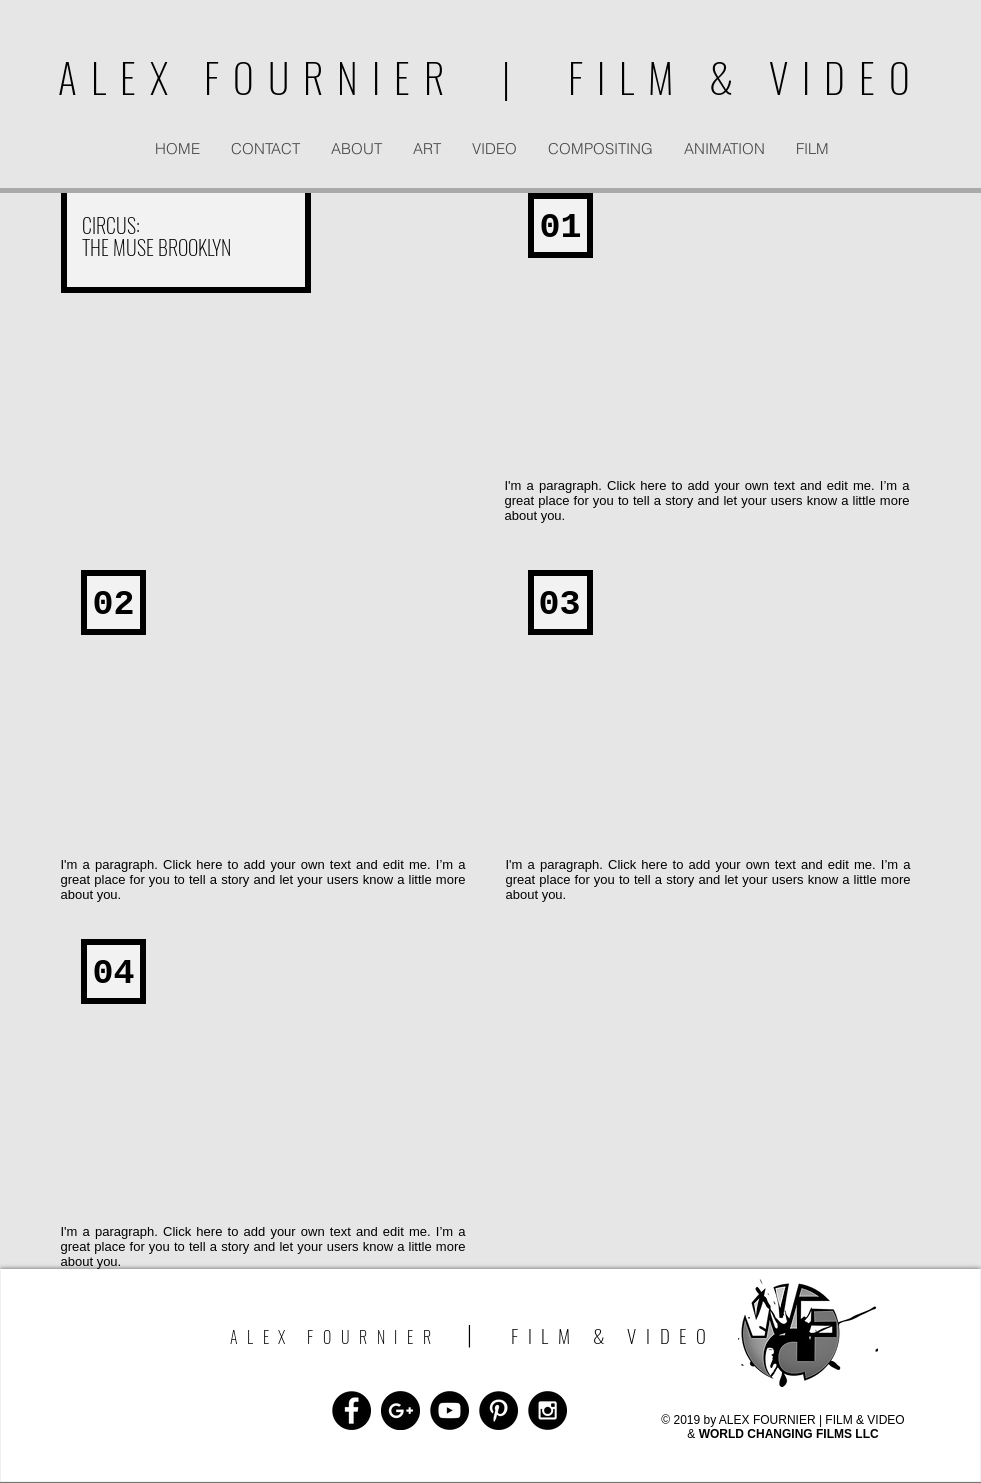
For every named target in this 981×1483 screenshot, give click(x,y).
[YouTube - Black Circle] (449, 1410)
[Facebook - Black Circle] (351, 1410)
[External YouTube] (710, 343)
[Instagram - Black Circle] (547, 1410)
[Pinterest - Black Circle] (498, 1410)
